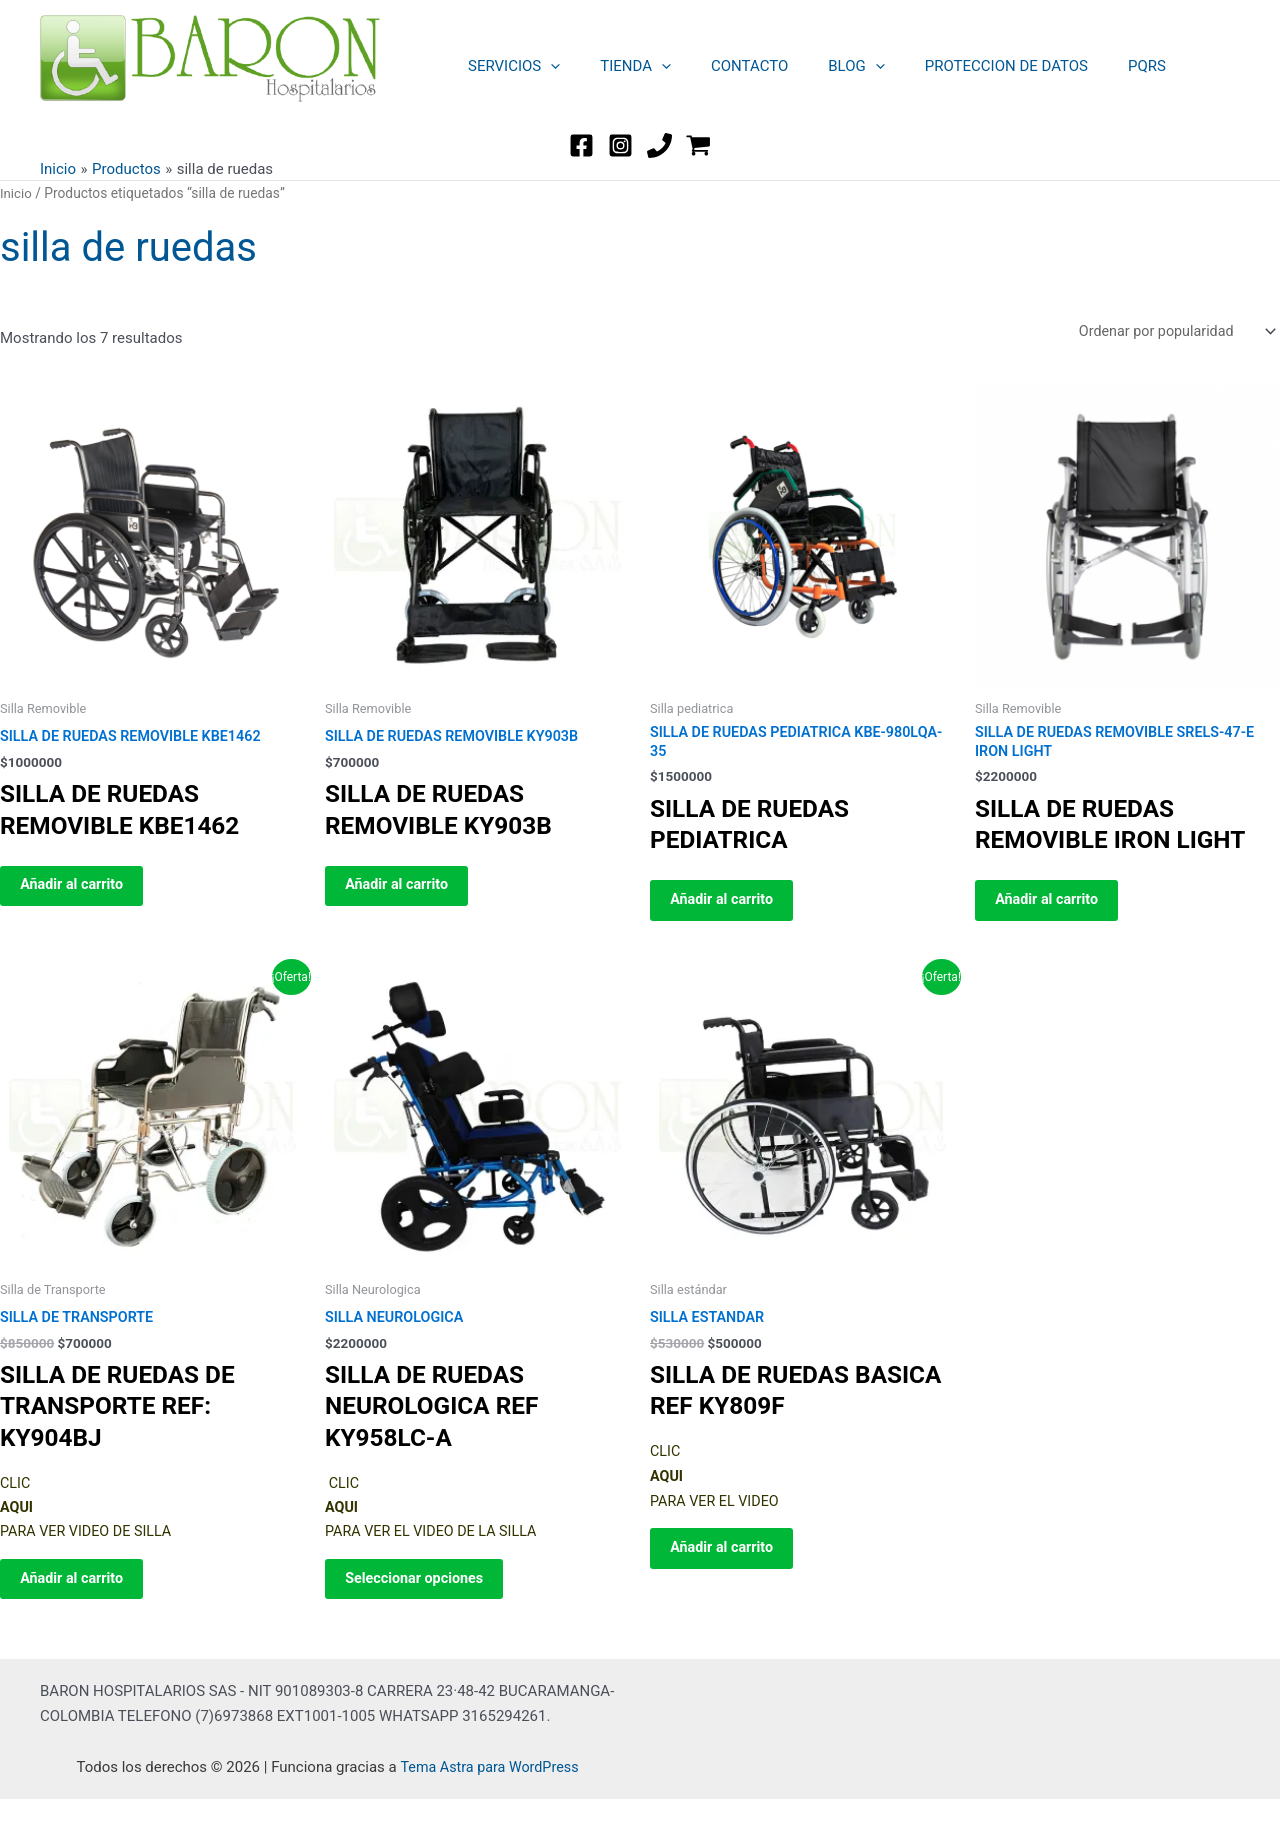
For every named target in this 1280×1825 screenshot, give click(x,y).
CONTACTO (724, 66)
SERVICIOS (509, 66)
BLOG (821, 66)
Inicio (16, 193)
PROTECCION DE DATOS (961, 66)
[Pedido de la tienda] (1171, 332)
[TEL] (659, 145)
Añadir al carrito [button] (84, 892)
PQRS (1092, 66)
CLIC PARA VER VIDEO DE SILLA (152, 1523)
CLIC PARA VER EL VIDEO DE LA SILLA (477, 1523)
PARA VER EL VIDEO (726, 1515)
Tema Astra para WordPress (489, 1792)
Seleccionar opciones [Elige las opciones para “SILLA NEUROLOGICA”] (427, 1599)
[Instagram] (620, 145)
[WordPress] (698, 145)
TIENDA (620, 66)
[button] (545, 66)
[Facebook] (581, 145)
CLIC (666, 1466)
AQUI (667, 1491)
